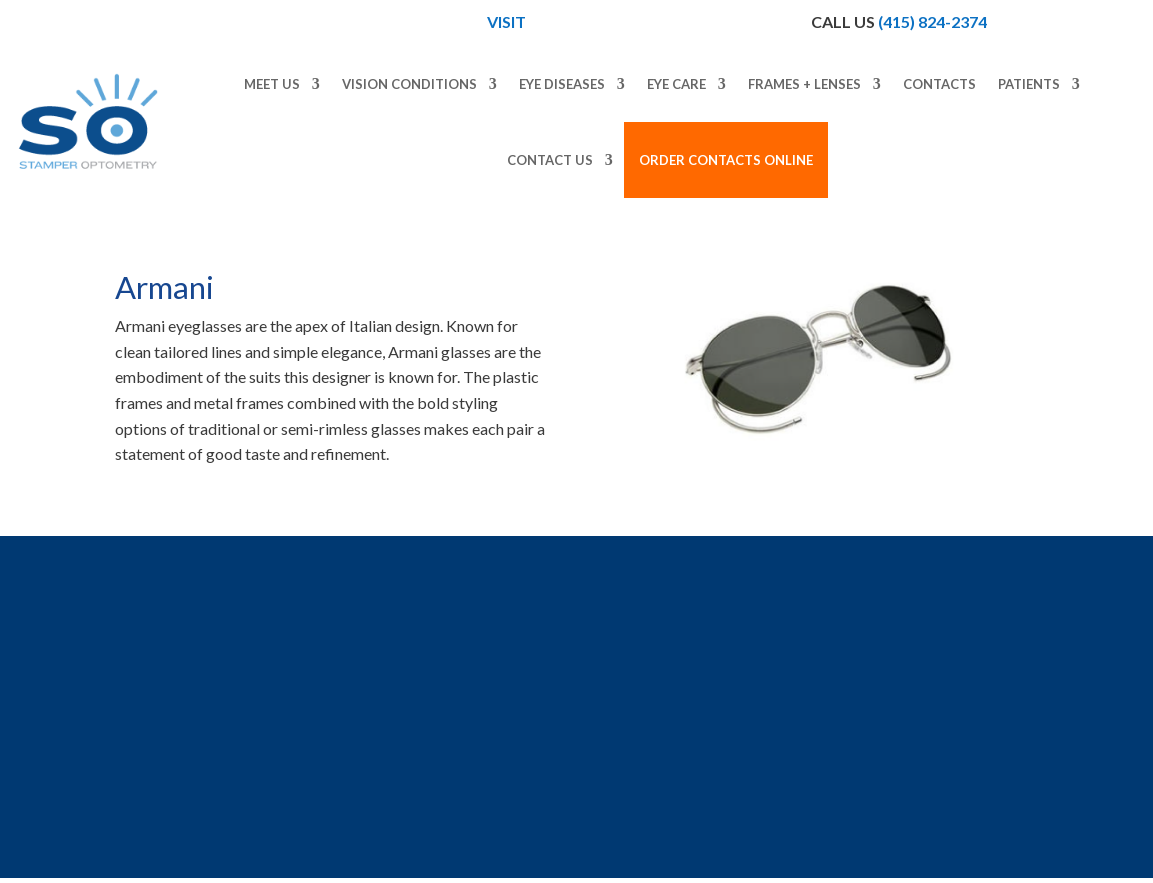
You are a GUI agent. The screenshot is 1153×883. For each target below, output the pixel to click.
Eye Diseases (562, 84)
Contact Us (550, 160)
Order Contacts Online (726, 160)
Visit (508, 21)
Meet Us (272, 84)
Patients (1029, 84)
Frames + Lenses (804, 84)
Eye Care (676, 84)
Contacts (939, 84)
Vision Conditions (409, 84)
